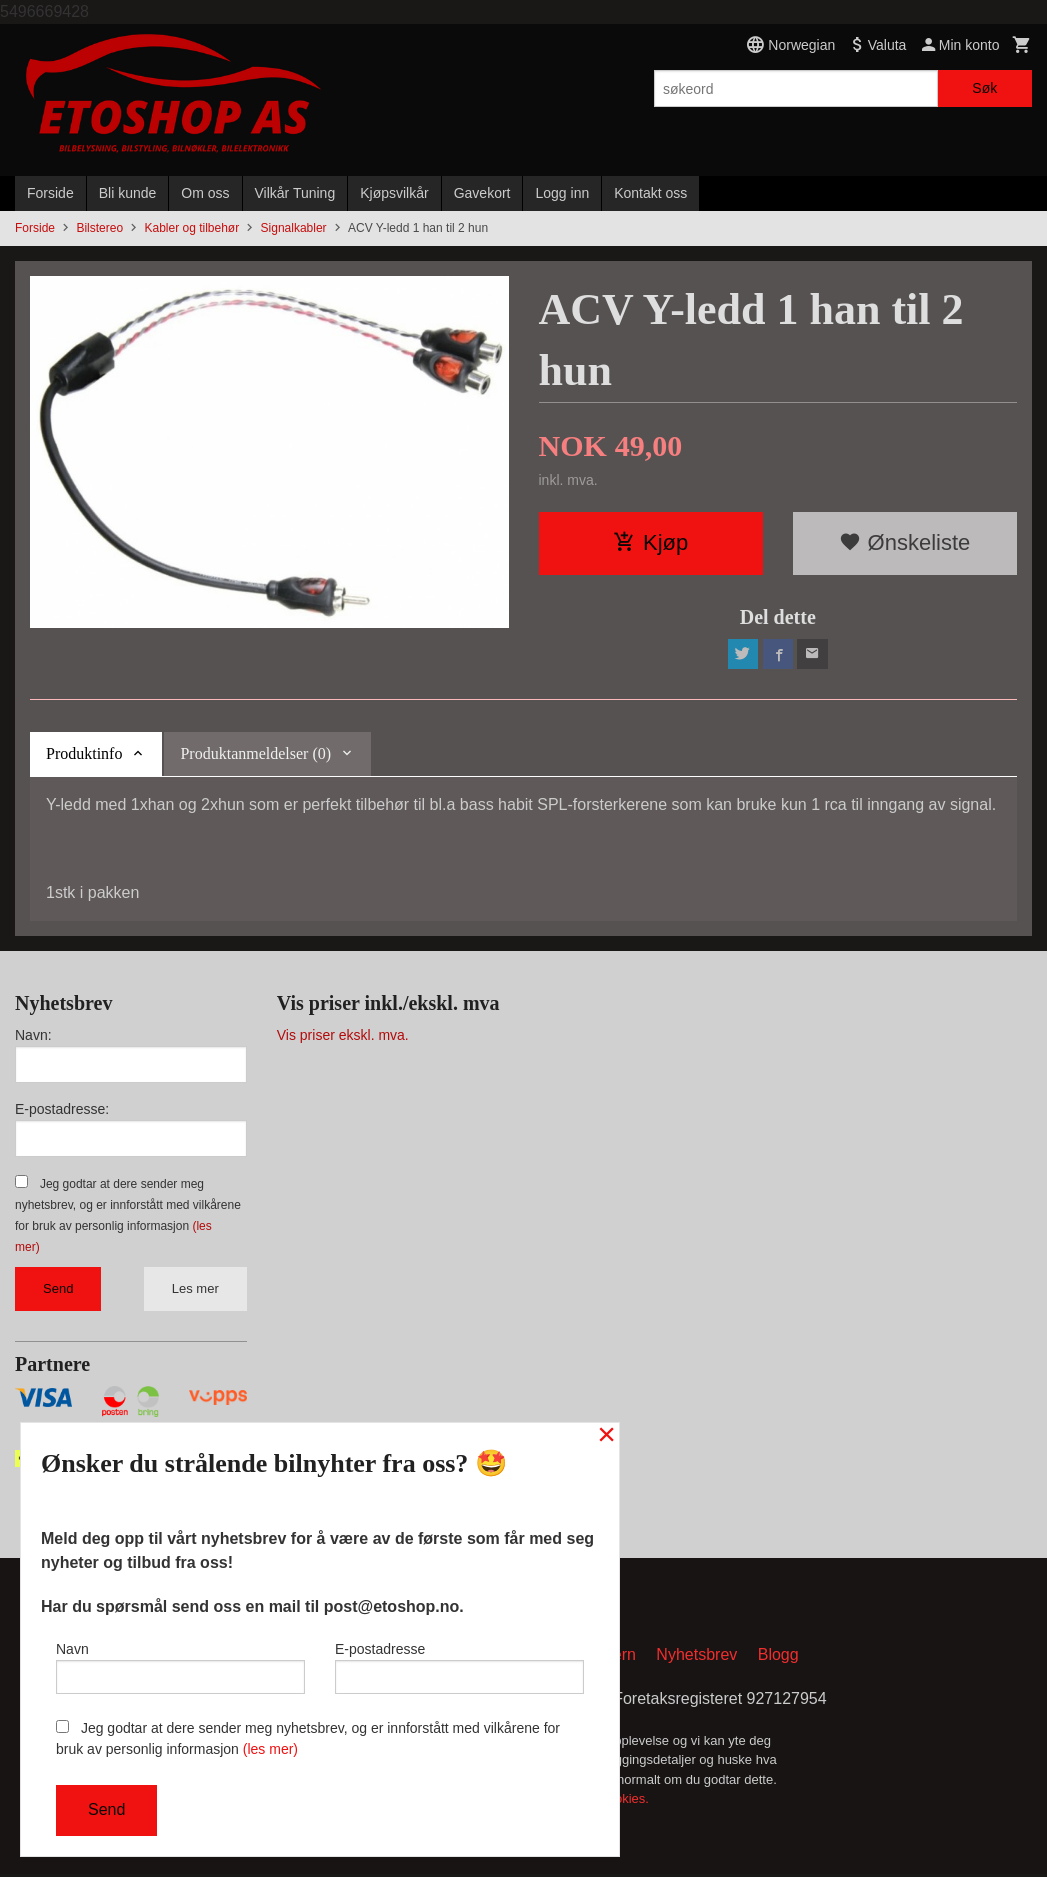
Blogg (778, 1657)
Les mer (195, 1290)
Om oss (205, 193)
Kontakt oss (650, 193)
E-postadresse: (62, 1111)
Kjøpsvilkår (394, 193)
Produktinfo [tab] (84, 755)
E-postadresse (459, 1665)
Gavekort (482, 193)
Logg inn (562, 193)
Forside (50, 193)
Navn (180, 1665)
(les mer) (270, 1749)
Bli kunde (128, 193)
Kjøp (650, 542)
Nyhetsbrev (696, 1657)
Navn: (33, 1037)
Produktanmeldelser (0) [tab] (255, 755)
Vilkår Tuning (295, 193)
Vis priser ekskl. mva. (343, 1037)
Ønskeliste (904, 542)
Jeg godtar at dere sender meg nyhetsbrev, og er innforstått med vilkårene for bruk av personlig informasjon (308, 1738)
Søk (984, 88)
